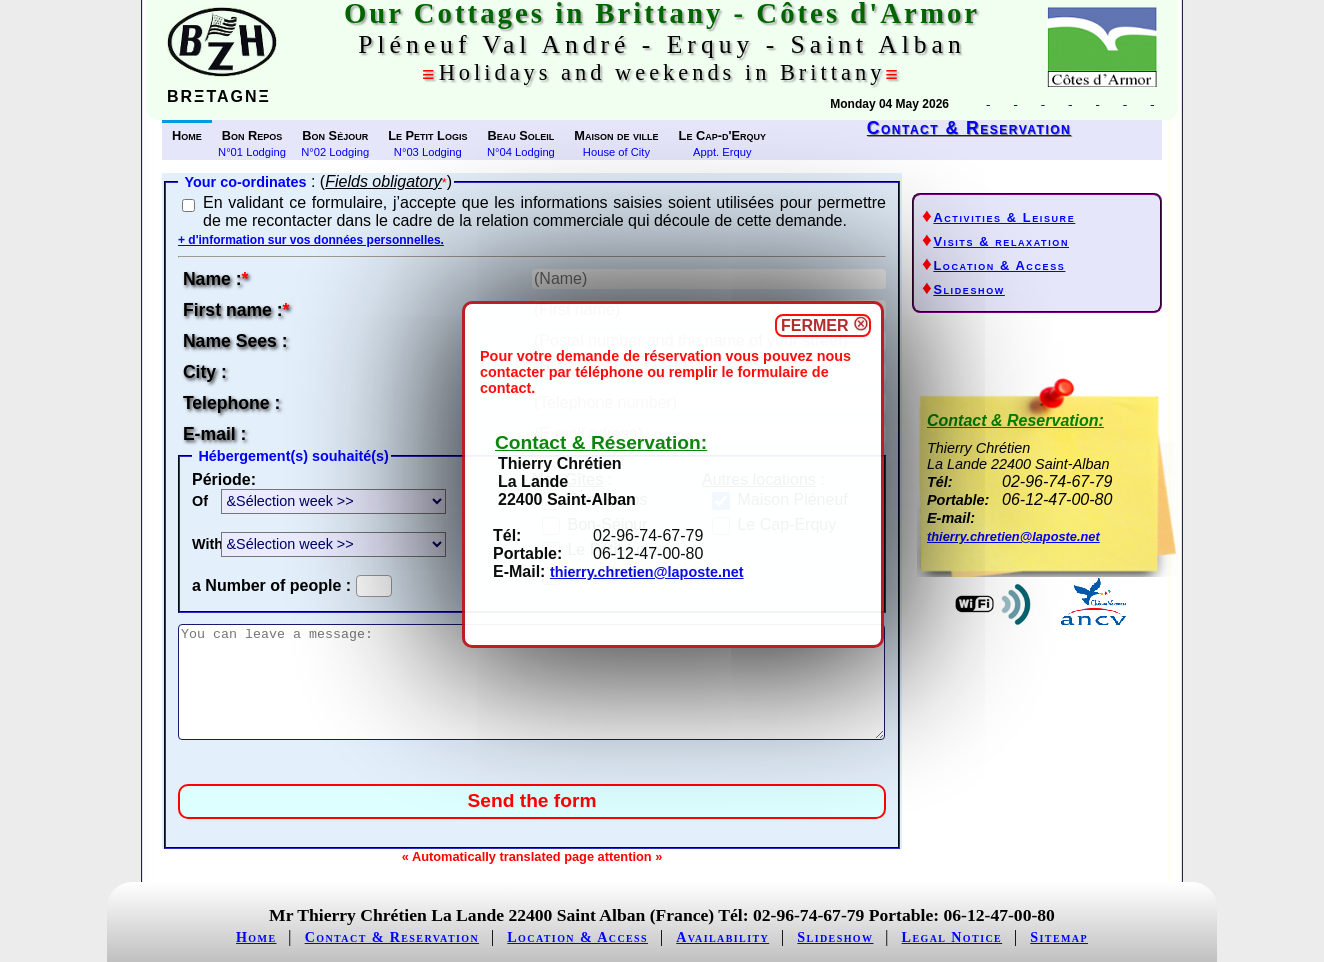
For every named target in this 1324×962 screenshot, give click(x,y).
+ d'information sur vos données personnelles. (311, 240)
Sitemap (1059, 937)
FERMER (823, 325)
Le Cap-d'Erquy (722, 135)
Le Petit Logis (427, 135)
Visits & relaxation (1001, 241)
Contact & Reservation (969, 128)
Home (187, 135)
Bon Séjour (335, 135)
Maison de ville (616, 135)
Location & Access (999, 265)
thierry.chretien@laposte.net (647, 572)
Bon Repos (252, 135)
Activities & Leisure (1004, 217)
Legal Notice (952, 937)
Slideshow (968, 289)
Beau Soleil (520, 135)
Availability (722, 937)
